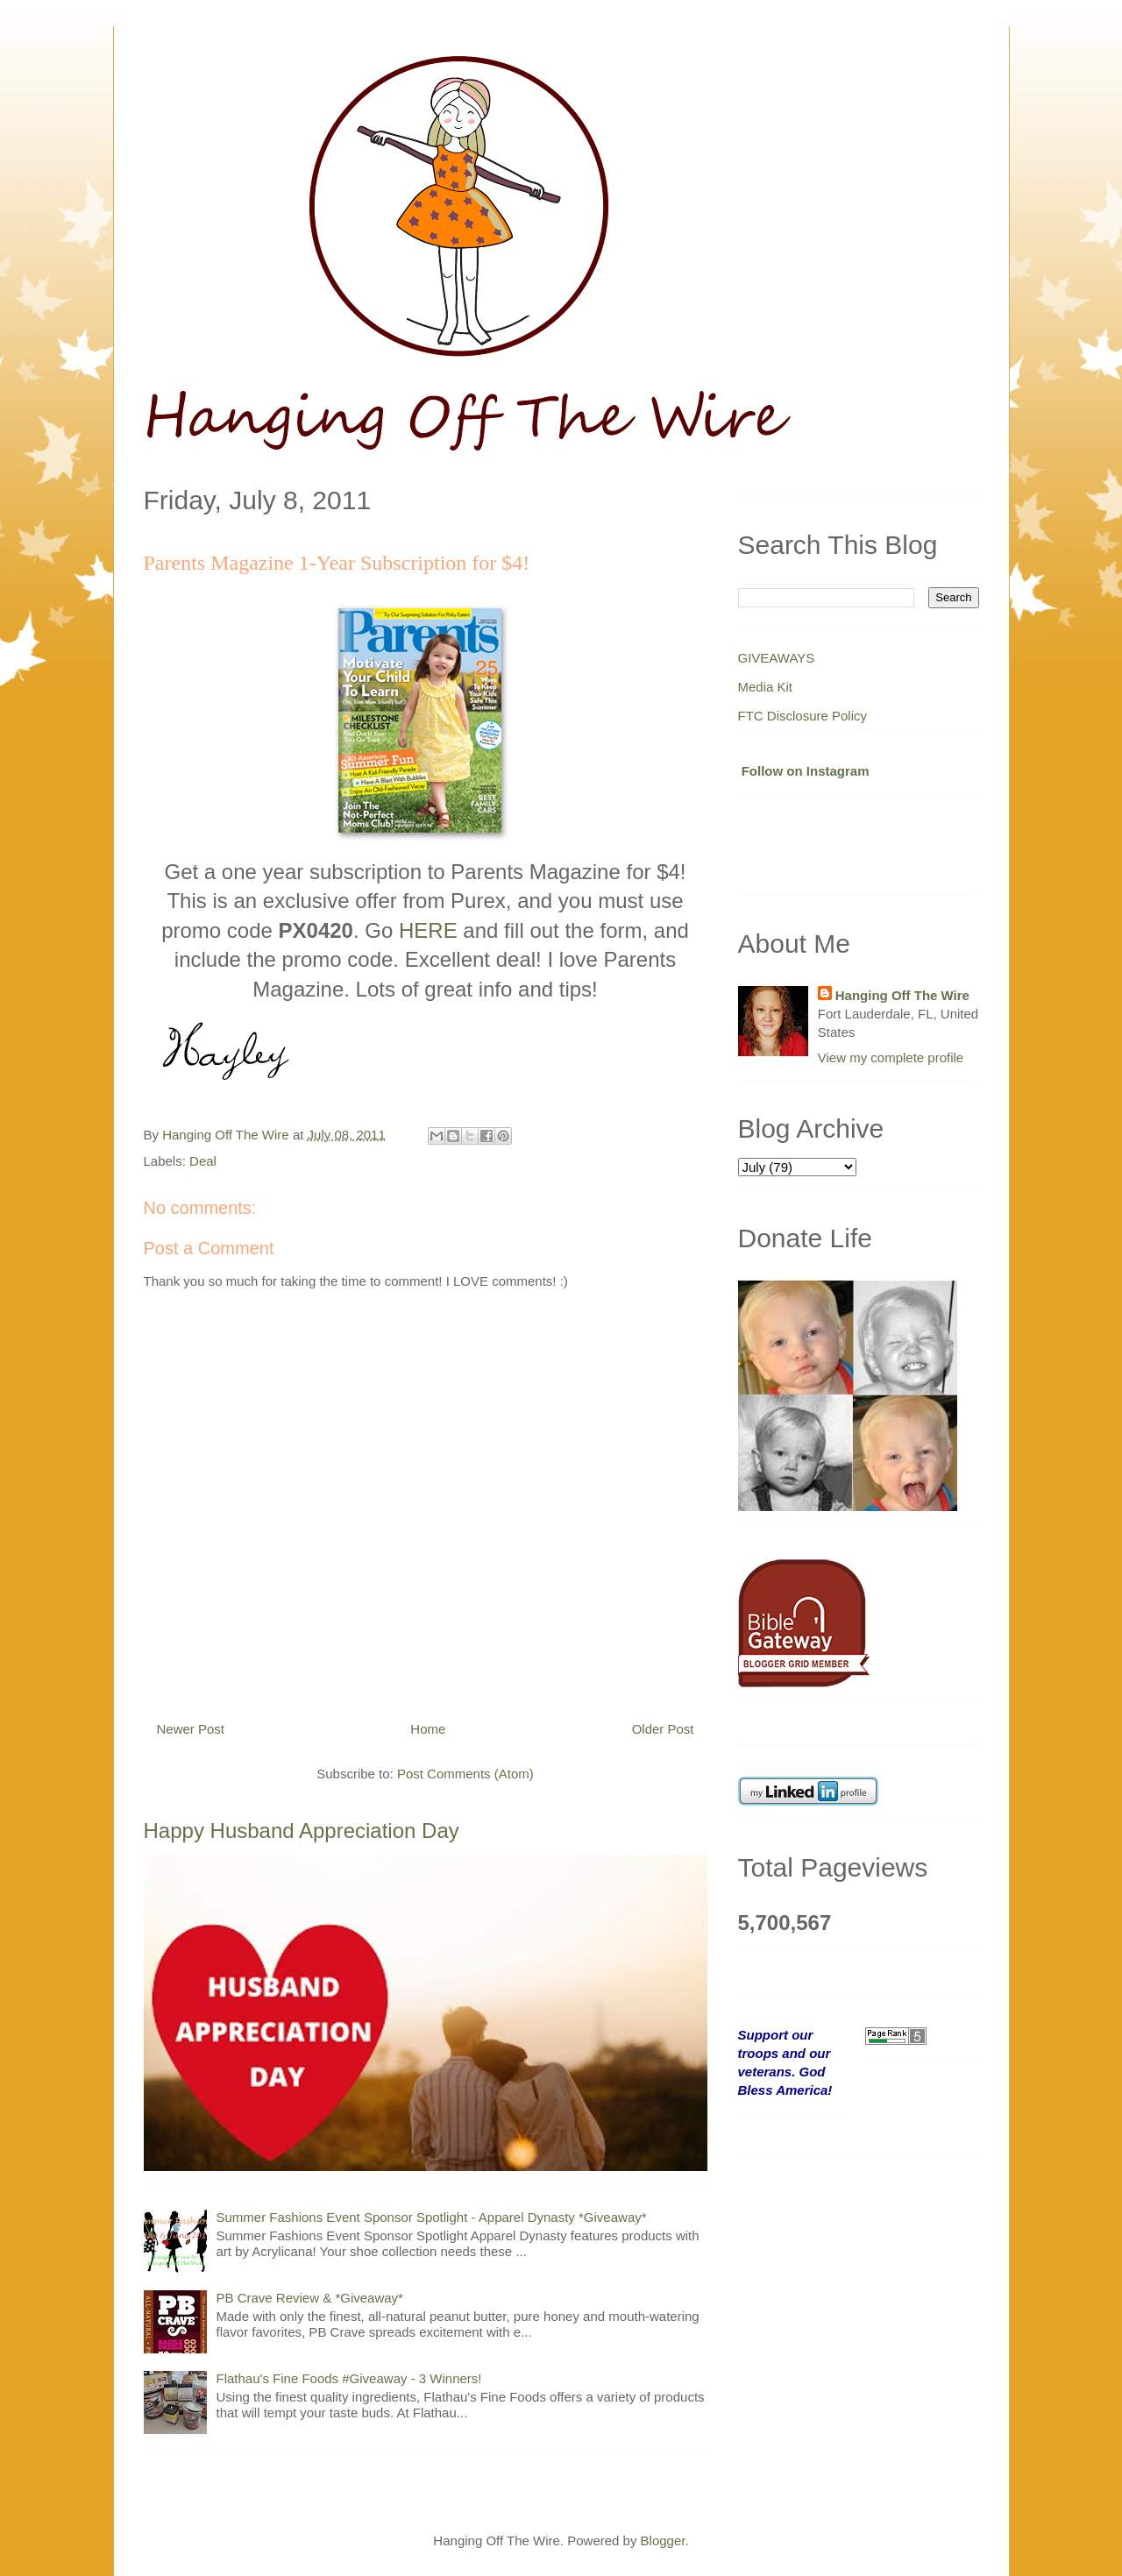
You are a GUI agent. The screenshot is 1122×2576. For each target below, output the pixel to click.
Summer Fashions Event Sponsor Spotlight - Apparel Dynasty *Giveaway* (432, 2217)
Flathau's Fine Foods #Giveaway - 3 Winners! (349, 2378)
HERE (428, 930)
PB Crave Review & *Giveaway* (310, 2297)
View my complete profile (890, 1057)
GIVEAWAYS (776, 657)
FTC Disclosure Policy (803, 715)
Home (427, 1728)
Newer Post (191, 1728)
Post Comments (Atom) (465, 1773)
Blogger (663, 2540)
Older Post (663, 1728)
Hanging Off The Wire (902, 995)
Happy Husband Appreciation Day (301, 1830)
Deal (203, 1160)
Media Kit (765, 686)
